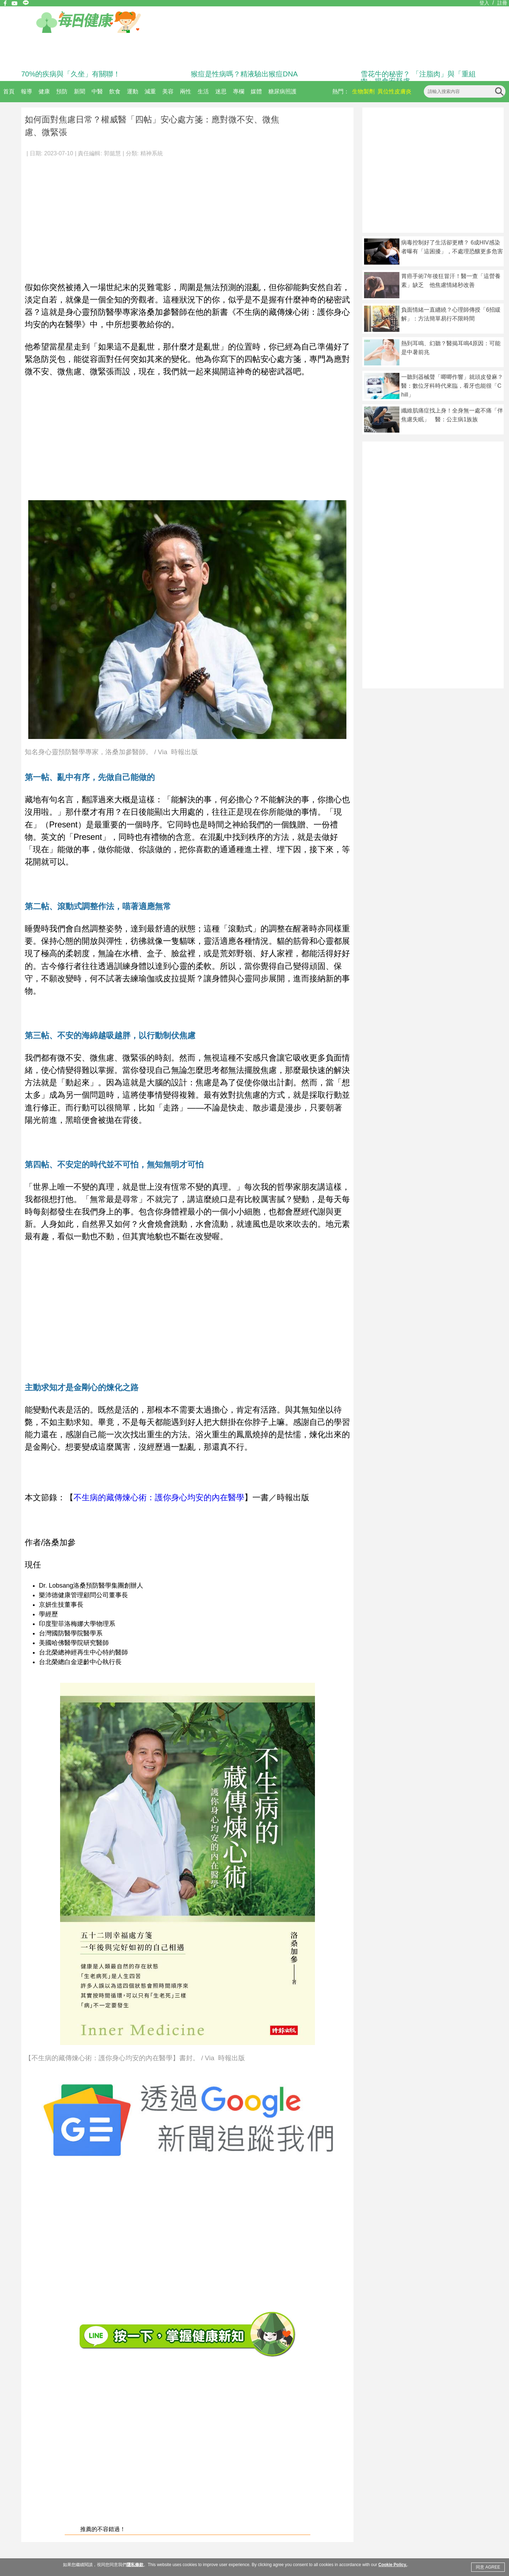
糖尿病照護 (282, 91)
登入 (484, 3)
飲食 (115, 91)
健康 (44, 91)
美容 (168, 91)
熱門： (340, 91)
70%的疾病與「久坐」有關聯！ (70, 74)
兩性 (185, 91)
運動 (132, 91)
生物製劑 (363, 91)
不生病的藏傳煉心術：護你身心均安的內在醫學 (159, 1497)
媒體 (256, 91)
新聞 (79, 91)
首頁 (8, 91)
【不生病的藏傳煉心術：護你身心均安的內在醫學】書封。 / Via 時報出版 (135, 2058)
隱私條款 (135, 2564)
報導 (26, 91)
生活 (203, 91)
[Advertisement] (187, 215)
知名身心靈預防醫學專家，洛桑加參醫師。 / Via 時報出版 (111, 752)
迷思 (221, 91)
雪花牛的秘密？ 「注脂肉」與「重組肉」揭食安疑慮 (418, 77)
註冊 (502, 3)
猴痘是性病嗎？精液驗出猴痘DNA (244, 74)
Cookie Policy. (392, 2564)
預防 (62, 91)
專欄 (238, 91)
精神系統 (151, 153)
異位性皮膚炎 (394, 91)
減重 (150, 91)
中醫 (97, 91)
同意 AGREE (488, 2567)
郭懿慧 (112, 153)
